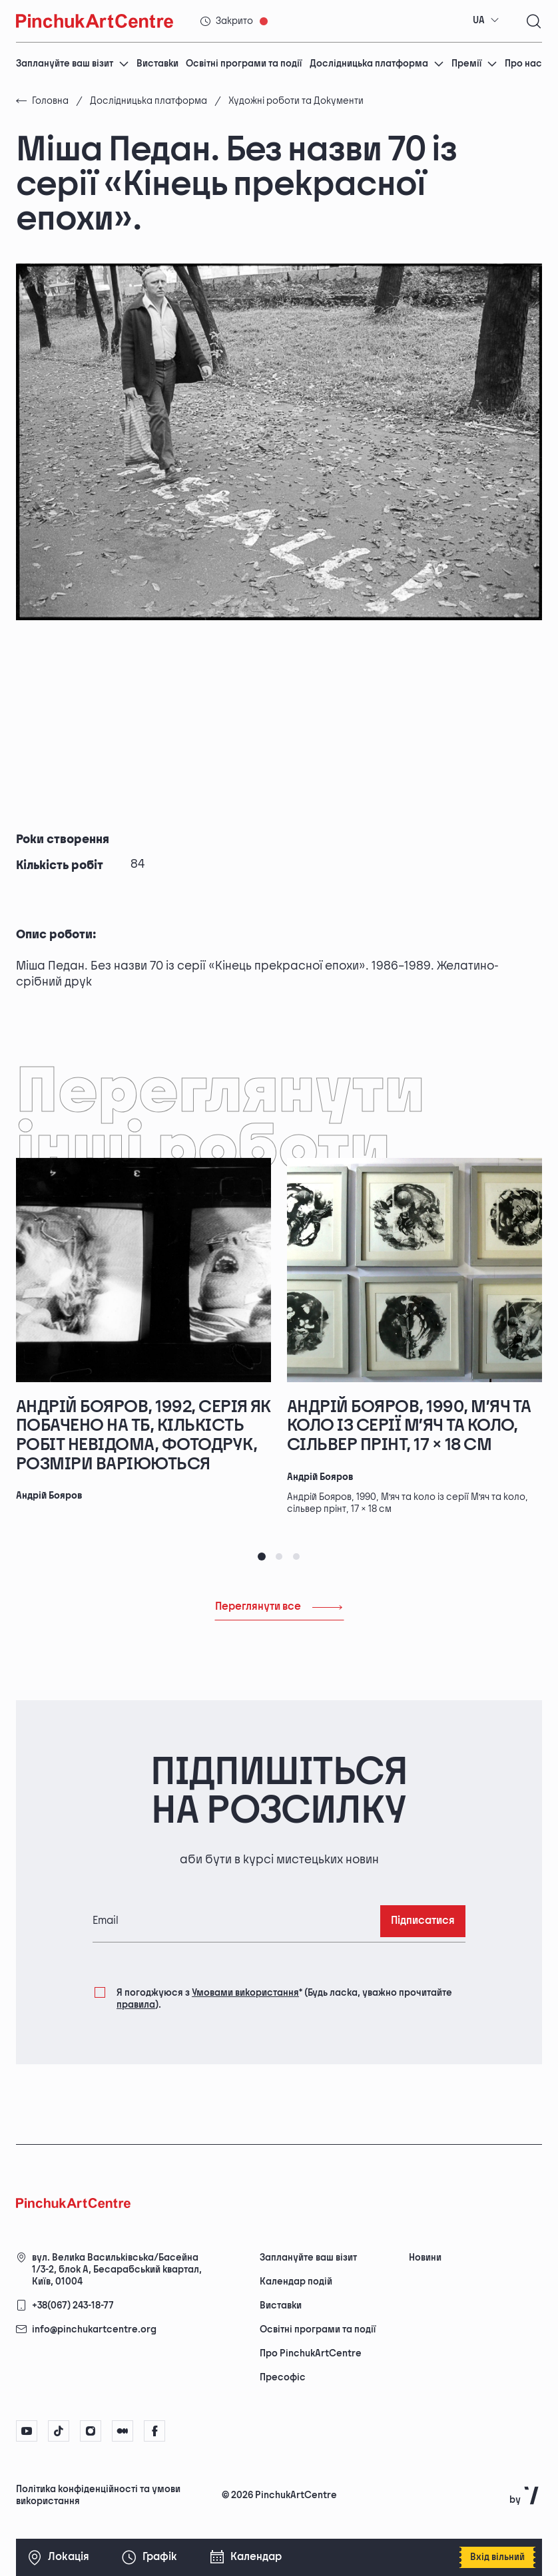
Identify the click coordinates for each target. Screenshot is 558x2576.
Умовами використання (245, 1992)
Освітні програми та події (244, 63)
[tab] (262, 1557)
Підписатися (423, 1921)
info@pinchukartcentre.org (94, 2329)
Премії (474, 63)
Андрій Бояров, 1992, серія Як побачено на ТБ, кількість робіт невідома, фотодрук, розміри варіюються (143, 1436)
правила (136, 2004)
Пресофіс (283, 2377)
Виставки (157, 63)
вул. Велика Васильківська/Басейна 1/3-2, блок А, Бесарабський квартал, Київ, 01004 (117, 2269)
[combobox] (486, 21)
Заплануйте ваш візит (72, 63)
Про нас (523, 63)
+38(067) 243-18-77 (73, 2305)
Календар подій (296, 2281)
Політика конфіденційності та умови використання (98, 2495)
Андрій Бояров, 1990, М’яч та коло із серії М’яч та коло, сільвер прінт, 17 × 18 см (409, 1426)
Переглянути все (279, 1606)
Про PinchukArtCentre (311, 2353)
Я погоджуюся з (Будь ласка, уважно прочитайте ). (284, 1998)
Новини (425, 2257)
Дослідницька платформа (377, 63)
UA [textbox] (479, 20)
